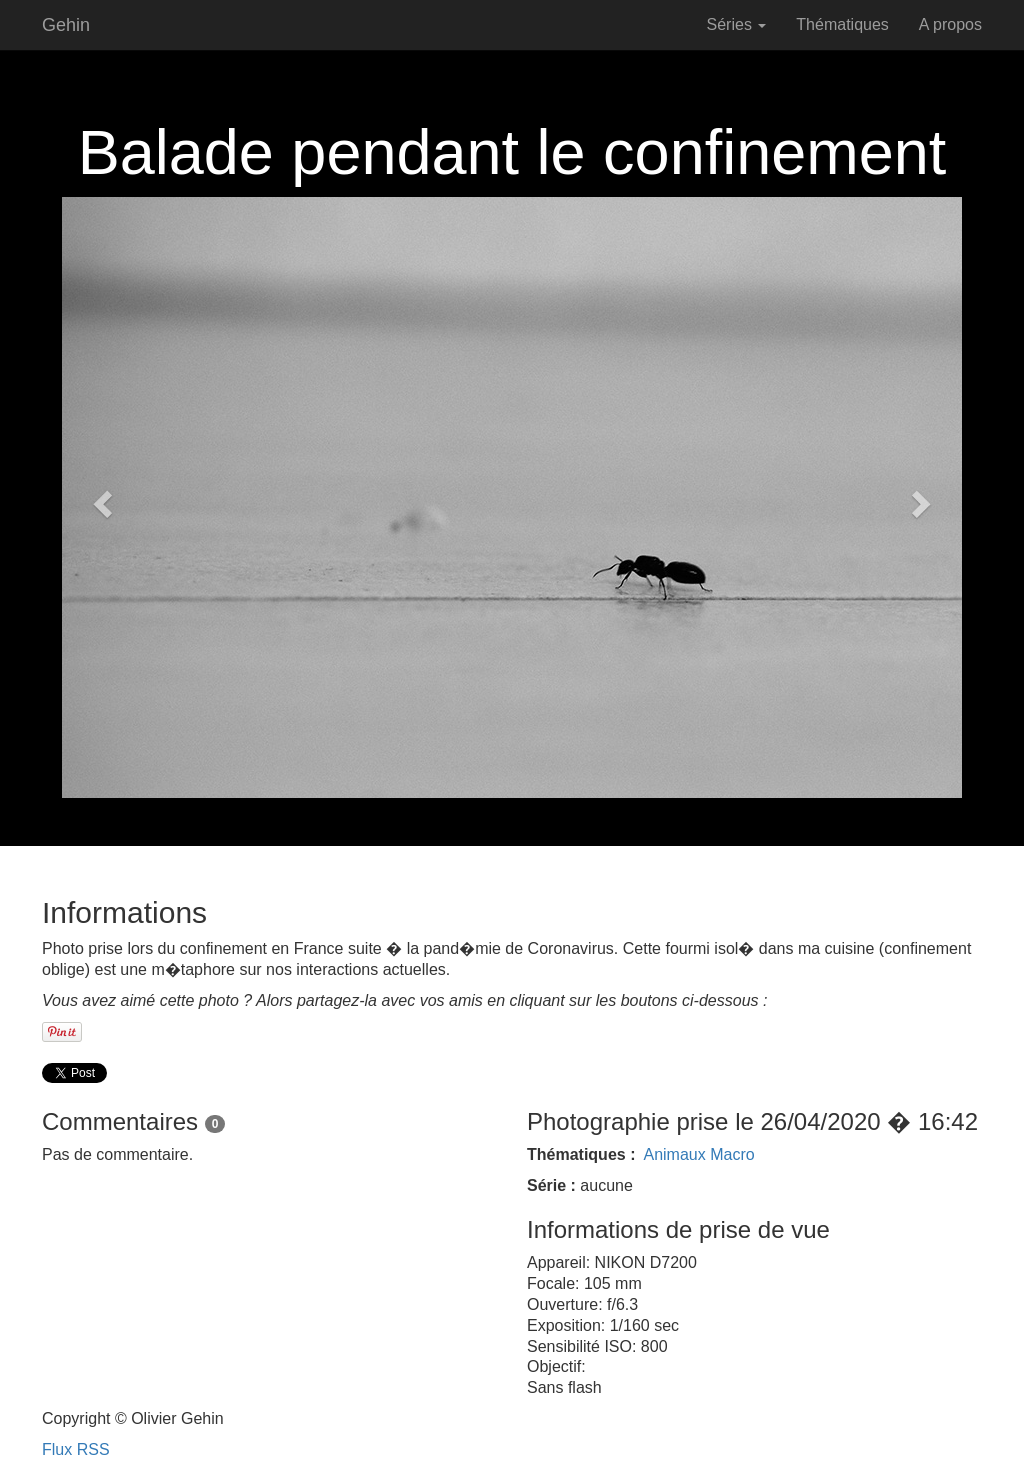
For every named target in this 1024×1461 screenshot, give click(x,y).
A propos (950, 24)
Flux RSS (76, 1449)
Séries (737, 24)
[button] (100, 497)
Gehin (66, 25)
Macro (732, 1154)
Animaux (674, 1154)
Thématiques (842, 24)
